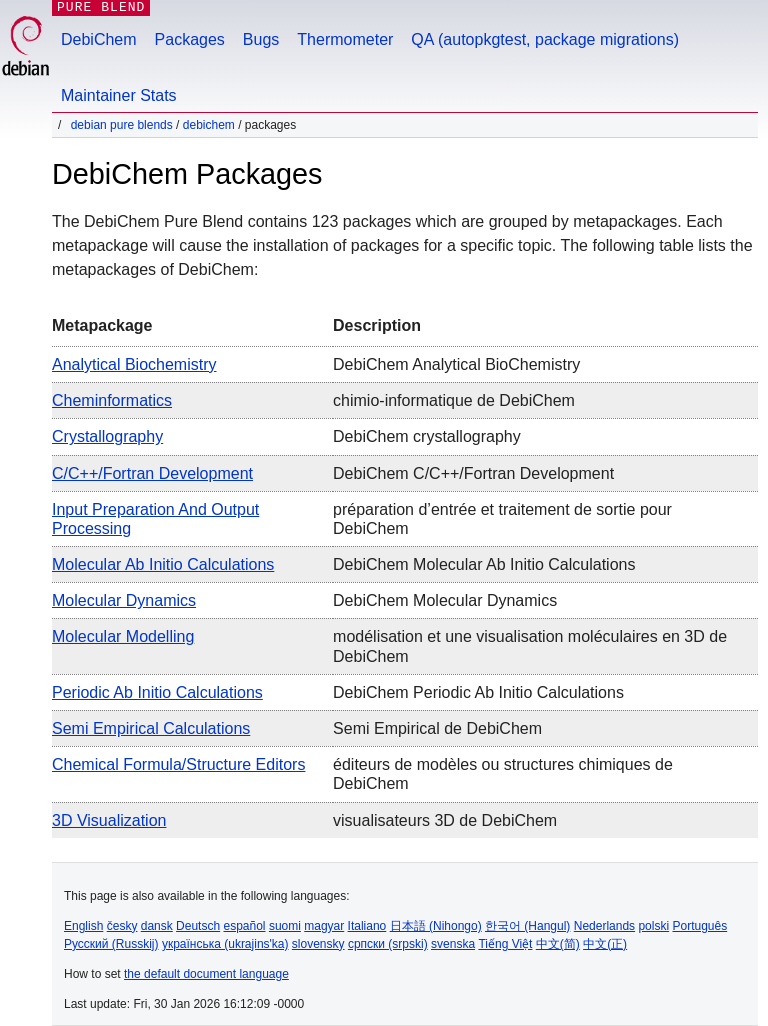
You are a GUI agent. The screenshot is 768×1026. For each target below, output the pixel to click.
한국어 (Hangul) (527, 926)
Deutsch (198, 926)
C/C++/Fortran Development (152, 473)
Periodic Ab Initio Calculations (157, 692)
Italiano (367, 926)
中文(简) (558, 944)
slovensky (318, 944)
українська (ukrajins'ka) (225, 944)
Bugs (261, 39)
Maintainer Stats (119, 95)
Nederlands (604, 926)
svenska (453, 944)
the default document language (206, 974)
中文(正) (605, 944)
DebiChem (99, 39)
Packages (190, 39)
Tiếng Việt (505, 944)
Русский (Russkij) (111, 944)
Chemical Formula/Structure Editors (178, 764)
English (83, 926)
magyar (324, 926)
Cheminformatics (112, 400)
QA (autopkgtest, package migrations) (545, 39)
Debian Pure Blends (122, 125)
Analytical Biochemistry (134, 364)
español (244, 926)
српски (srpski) (388, 944)
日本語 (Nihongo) (436, 926)
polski (653, 926)
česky (122, 926)
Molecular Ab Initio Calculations (163, 564)
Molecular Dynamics (124, 600)
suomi (285, 926)
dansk (157, 926)
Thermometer (345, 39)
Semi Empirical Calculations (151, 728)
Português (699, 926)
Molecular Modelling (123, 636)
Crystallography (107, 436)
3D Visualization (109, 820)
